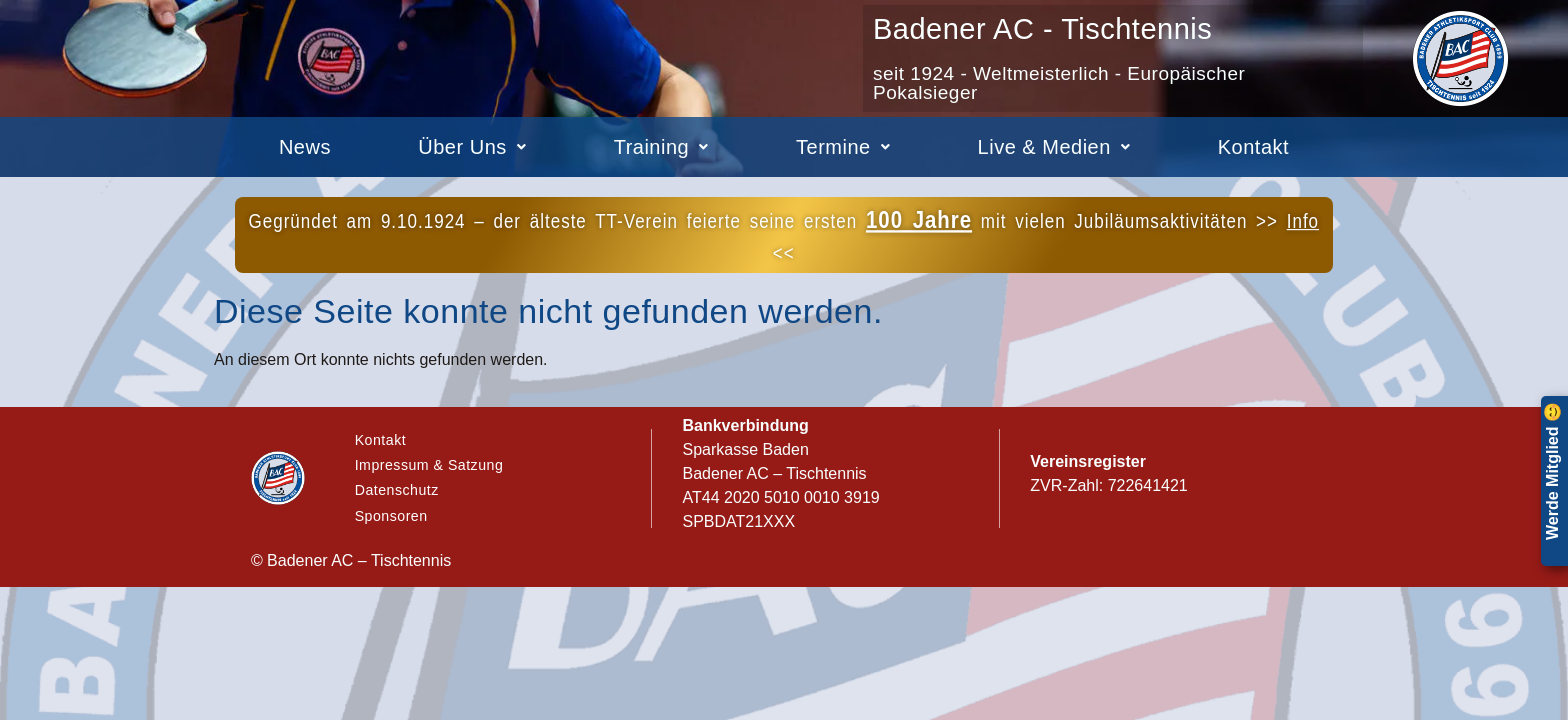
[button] (472, 147)
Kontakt (1253, 147)
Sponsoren (393, 522)
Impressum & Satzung (433, 462)
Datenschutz (399, 492)
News (305, 147)
